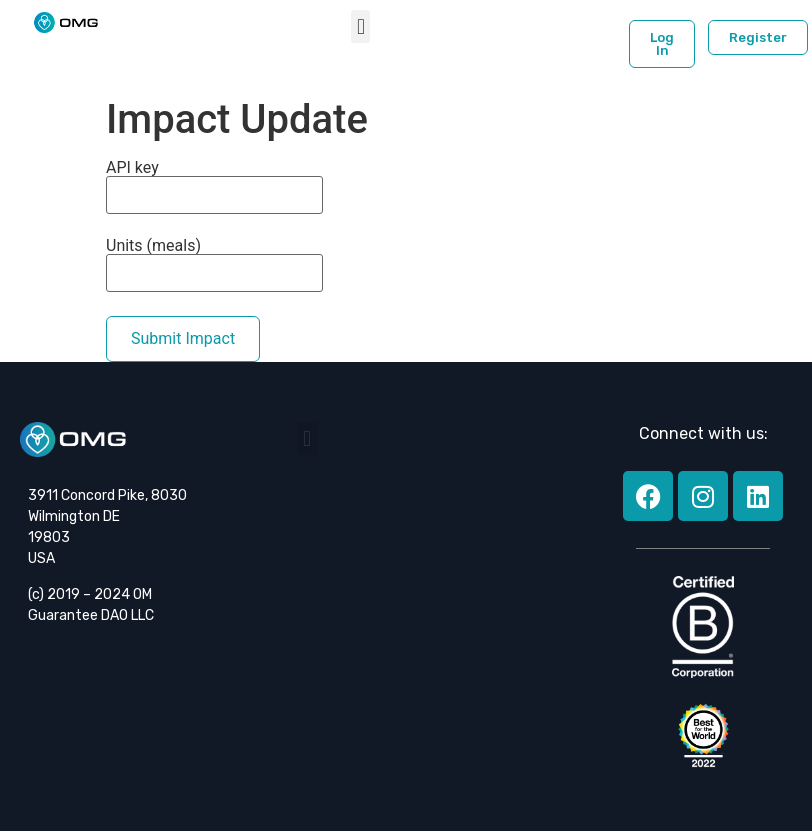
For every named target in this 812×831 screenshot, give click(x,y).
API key (214, 187)
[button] (360, 26)
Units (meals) (214, 265)
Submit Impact (183, 338)
